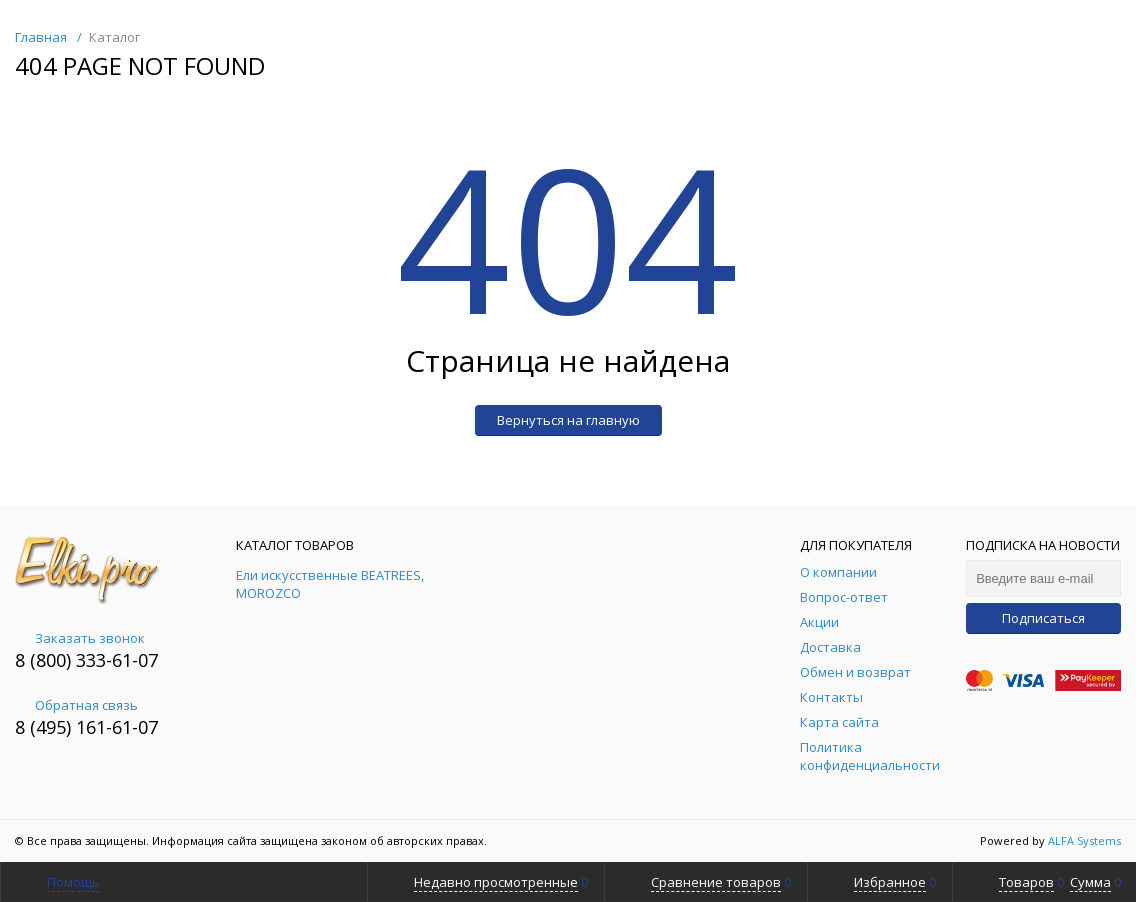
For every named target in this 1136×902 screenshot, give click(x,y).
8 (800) (45, 660)
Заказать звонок (80, 638)
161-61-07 (117, 727)
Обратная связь (76, 705)
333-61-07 (117, 660)
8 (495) (45, 727)
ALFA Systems (1084, 840)
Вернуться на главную (568, 420)
